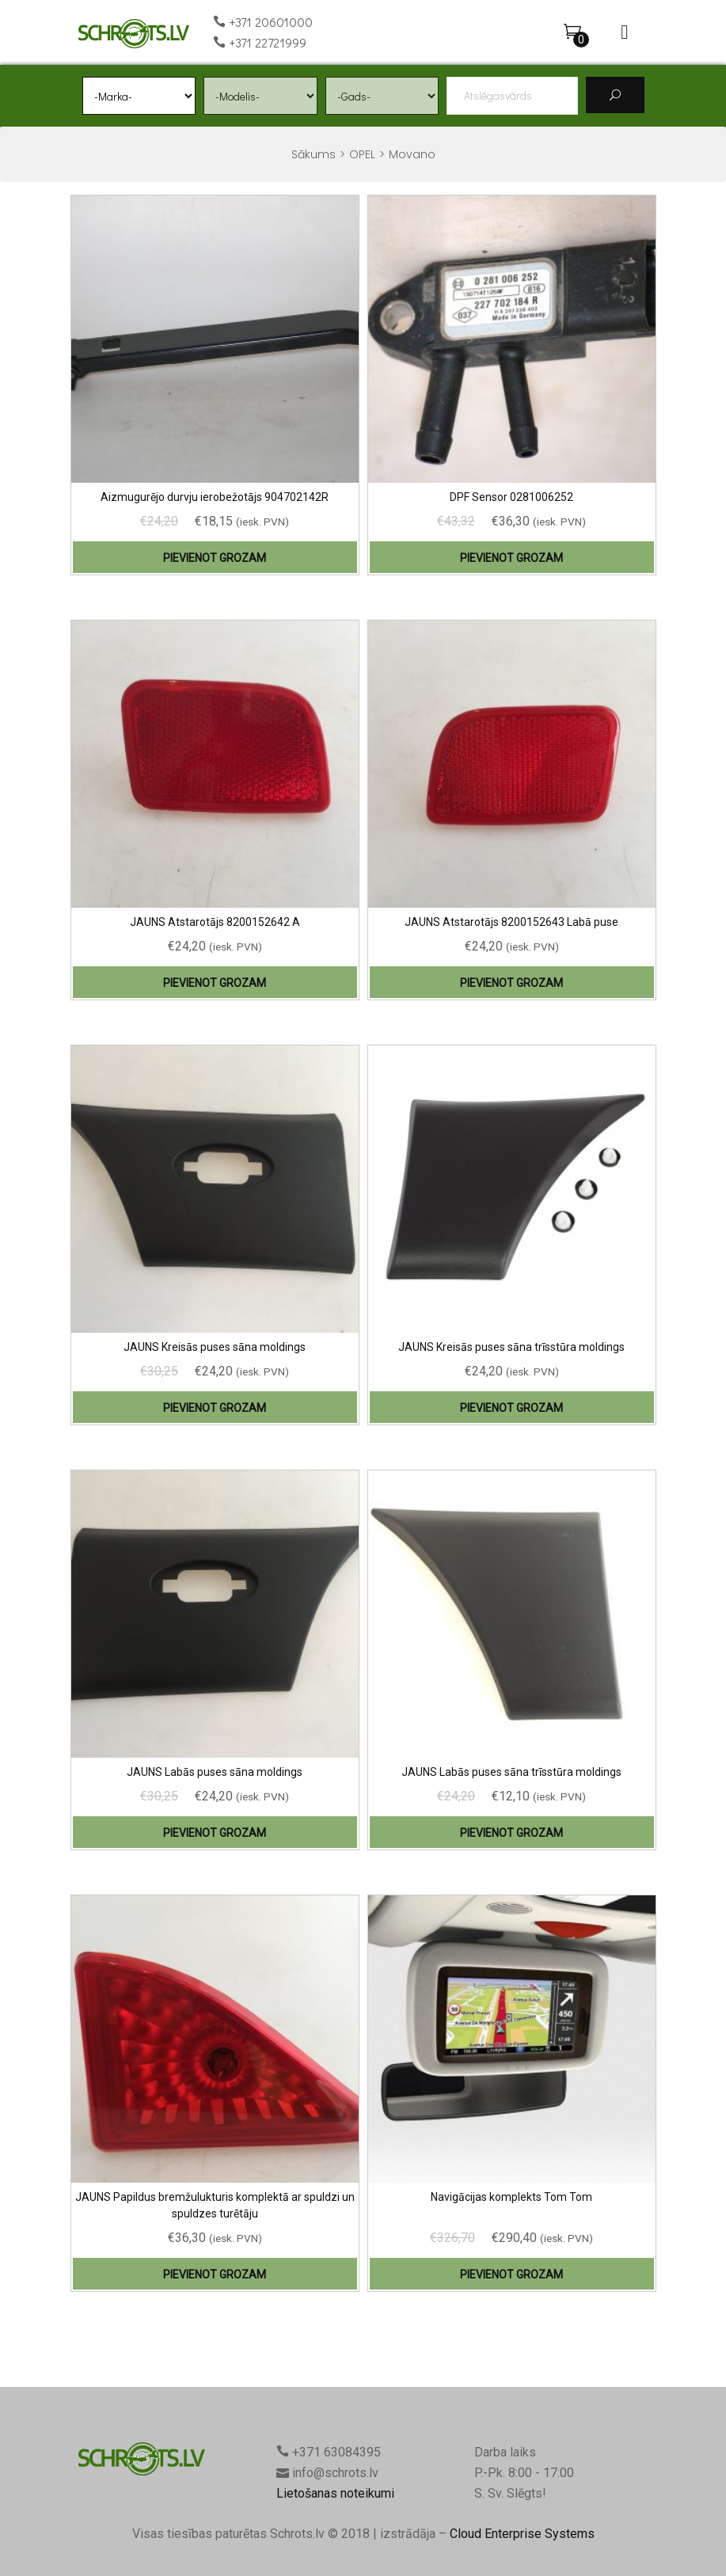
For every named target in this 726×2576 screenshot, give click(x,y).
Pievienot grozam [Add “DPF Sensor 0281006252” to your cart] (511, 558)
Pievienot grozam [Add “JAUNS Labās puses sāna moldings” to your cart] (214, 1833)
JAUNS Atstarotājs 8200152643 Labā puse (511, 922)
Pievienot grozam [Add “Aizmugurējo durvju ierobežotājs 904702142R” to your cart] (214, 558)
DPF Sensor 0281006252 (511, 497)
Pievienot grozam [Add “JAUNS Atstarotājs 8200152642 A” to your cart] (214, 983)
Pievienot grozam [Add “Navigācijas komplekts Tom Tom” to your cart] (511, 2274)
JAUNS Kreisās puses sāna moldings (215, 1347)
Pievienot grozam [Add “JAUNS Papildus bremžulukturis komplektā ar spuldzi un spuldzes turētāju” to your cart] (214, 2274)
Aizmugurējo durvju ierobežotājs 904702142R (215, 497)
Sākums (313, 154)
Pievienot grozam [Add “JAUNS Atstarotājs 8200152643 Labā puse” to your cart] (511, 983)
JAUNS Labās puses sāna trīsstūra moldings (511, 1772)
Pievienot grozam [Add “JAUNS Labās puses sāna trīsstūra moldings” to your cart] (511, 1833)
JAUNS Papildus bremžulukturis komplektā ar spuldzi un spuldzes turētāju (215, 2205)
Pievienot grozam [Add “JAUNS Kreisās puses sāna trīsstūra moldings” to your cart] (511, 1408)
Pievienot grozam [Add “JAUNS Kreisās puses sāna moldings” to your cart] (214, 1408)
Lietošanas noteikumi (335, 2493)
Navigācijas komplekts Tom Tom (511, 2197)
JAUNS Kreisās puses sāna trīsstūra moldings (511, 1347)
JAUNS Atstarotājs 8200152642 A (215, 922)
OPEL (362, 154)
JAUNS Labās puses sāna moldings (214, 1772)
